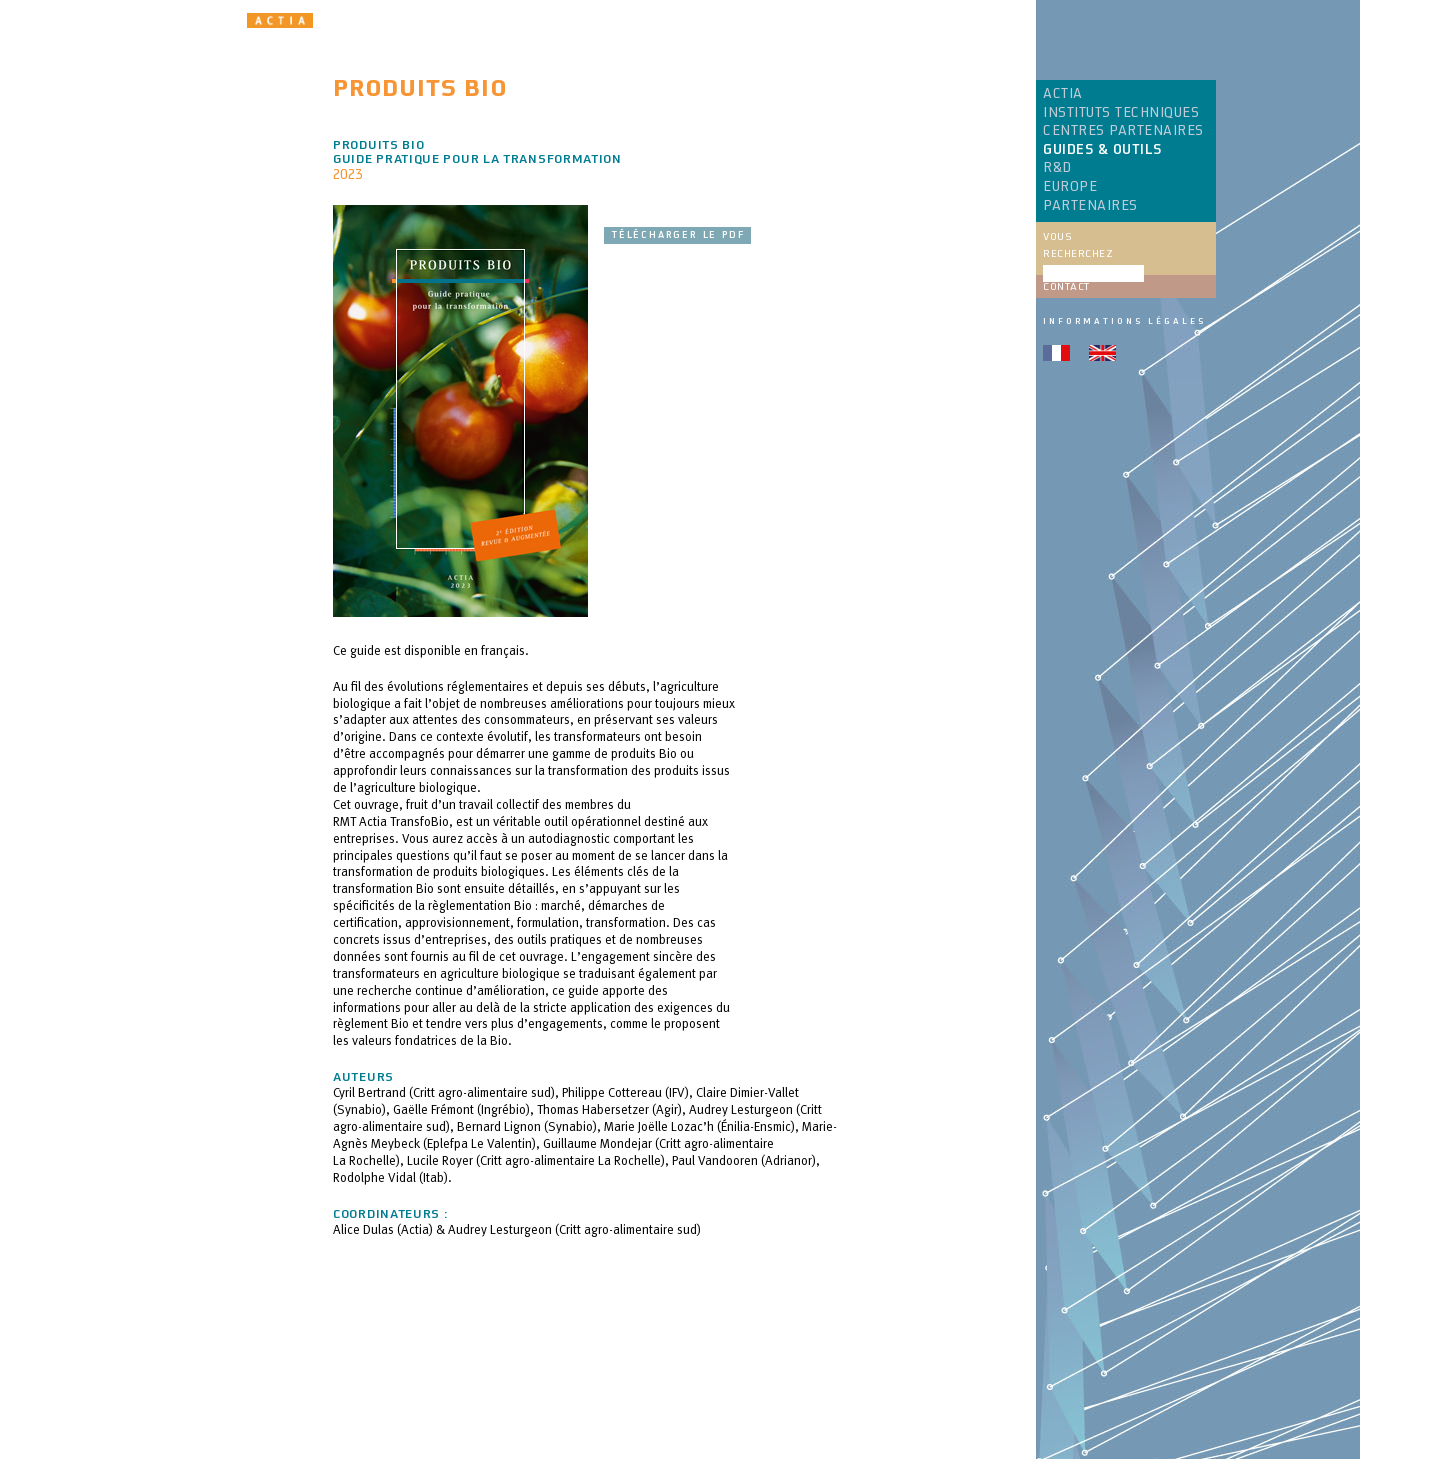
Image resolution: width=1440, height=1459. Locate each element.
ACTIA (1063, 94)
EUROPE (1070, 187)
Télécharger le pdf (677, 235)
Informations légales (1124, 321)
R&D (1057, 168)
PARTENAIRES (1090, 206)
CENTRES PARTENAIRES (1123, 131)
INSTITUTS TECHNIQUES (1121, 113)
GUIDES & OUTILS (1102, 150)
